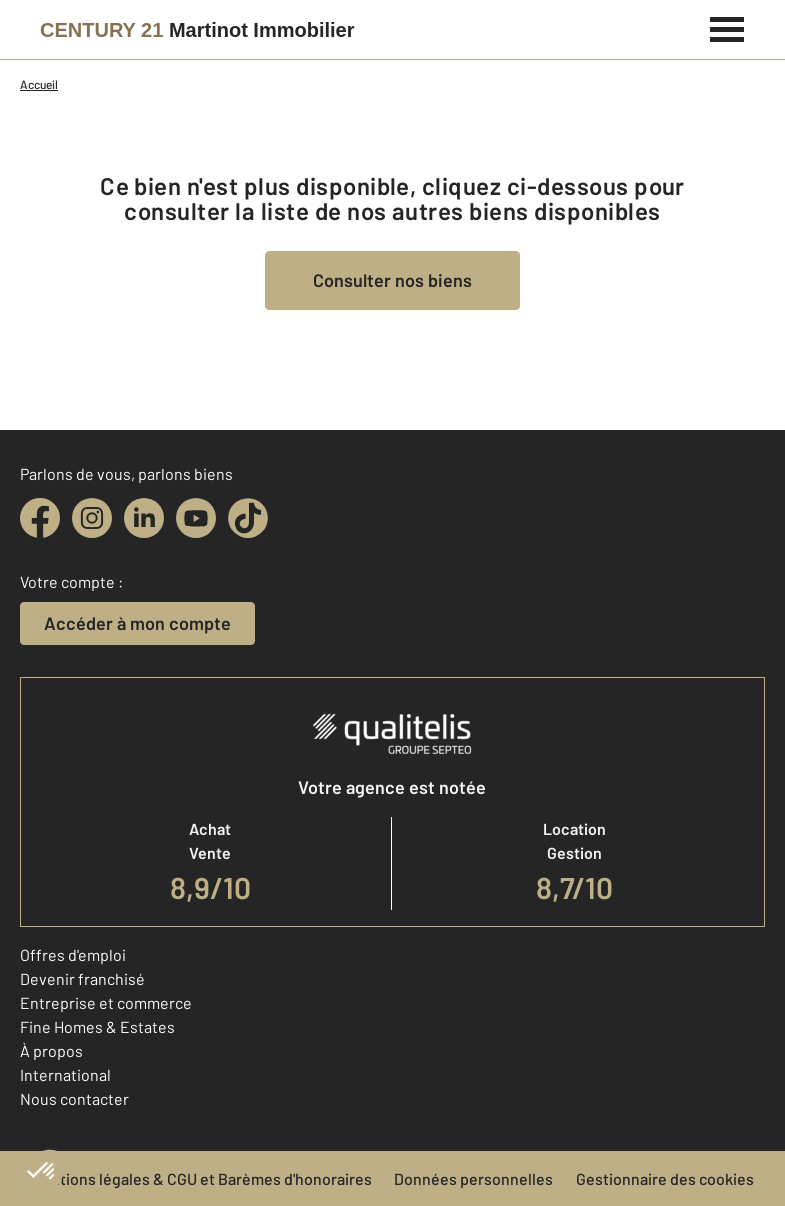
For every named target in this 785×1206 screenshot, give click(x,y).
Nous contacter (74, 1098)
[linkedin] (144, 518)
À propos (51, 1050)
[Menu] (727, 27)
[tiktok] (248, 518)
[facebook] (40, 518)
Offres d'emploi (73, 954)
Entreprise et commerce (106, 1002)
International (65, 1074)
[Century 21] (197, 30)
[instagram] (92, 518)
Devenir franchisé (82, 978)
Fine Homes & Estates (97, 1026)
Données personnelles (473, 1178)
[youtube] (196, 518)
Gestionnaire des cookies (665, 1178)
